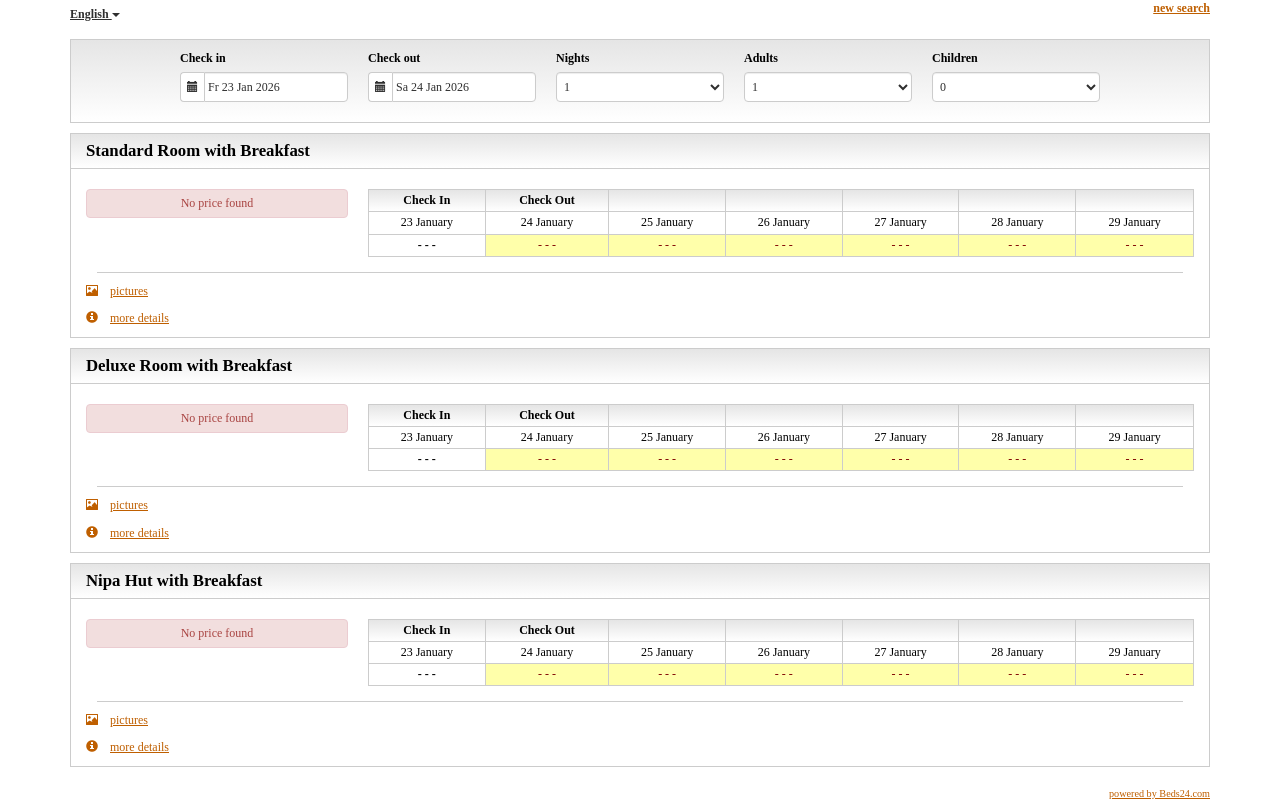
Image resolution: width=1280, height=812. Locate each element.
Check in (203, 58)
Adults (761, 58)
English (95, 14)
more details (127, 317)
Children (955, 58)
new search (1181, 8)
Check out (394, 58)
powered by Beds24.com (1159, 793)
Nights (572, 58)
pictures (117, 290)
